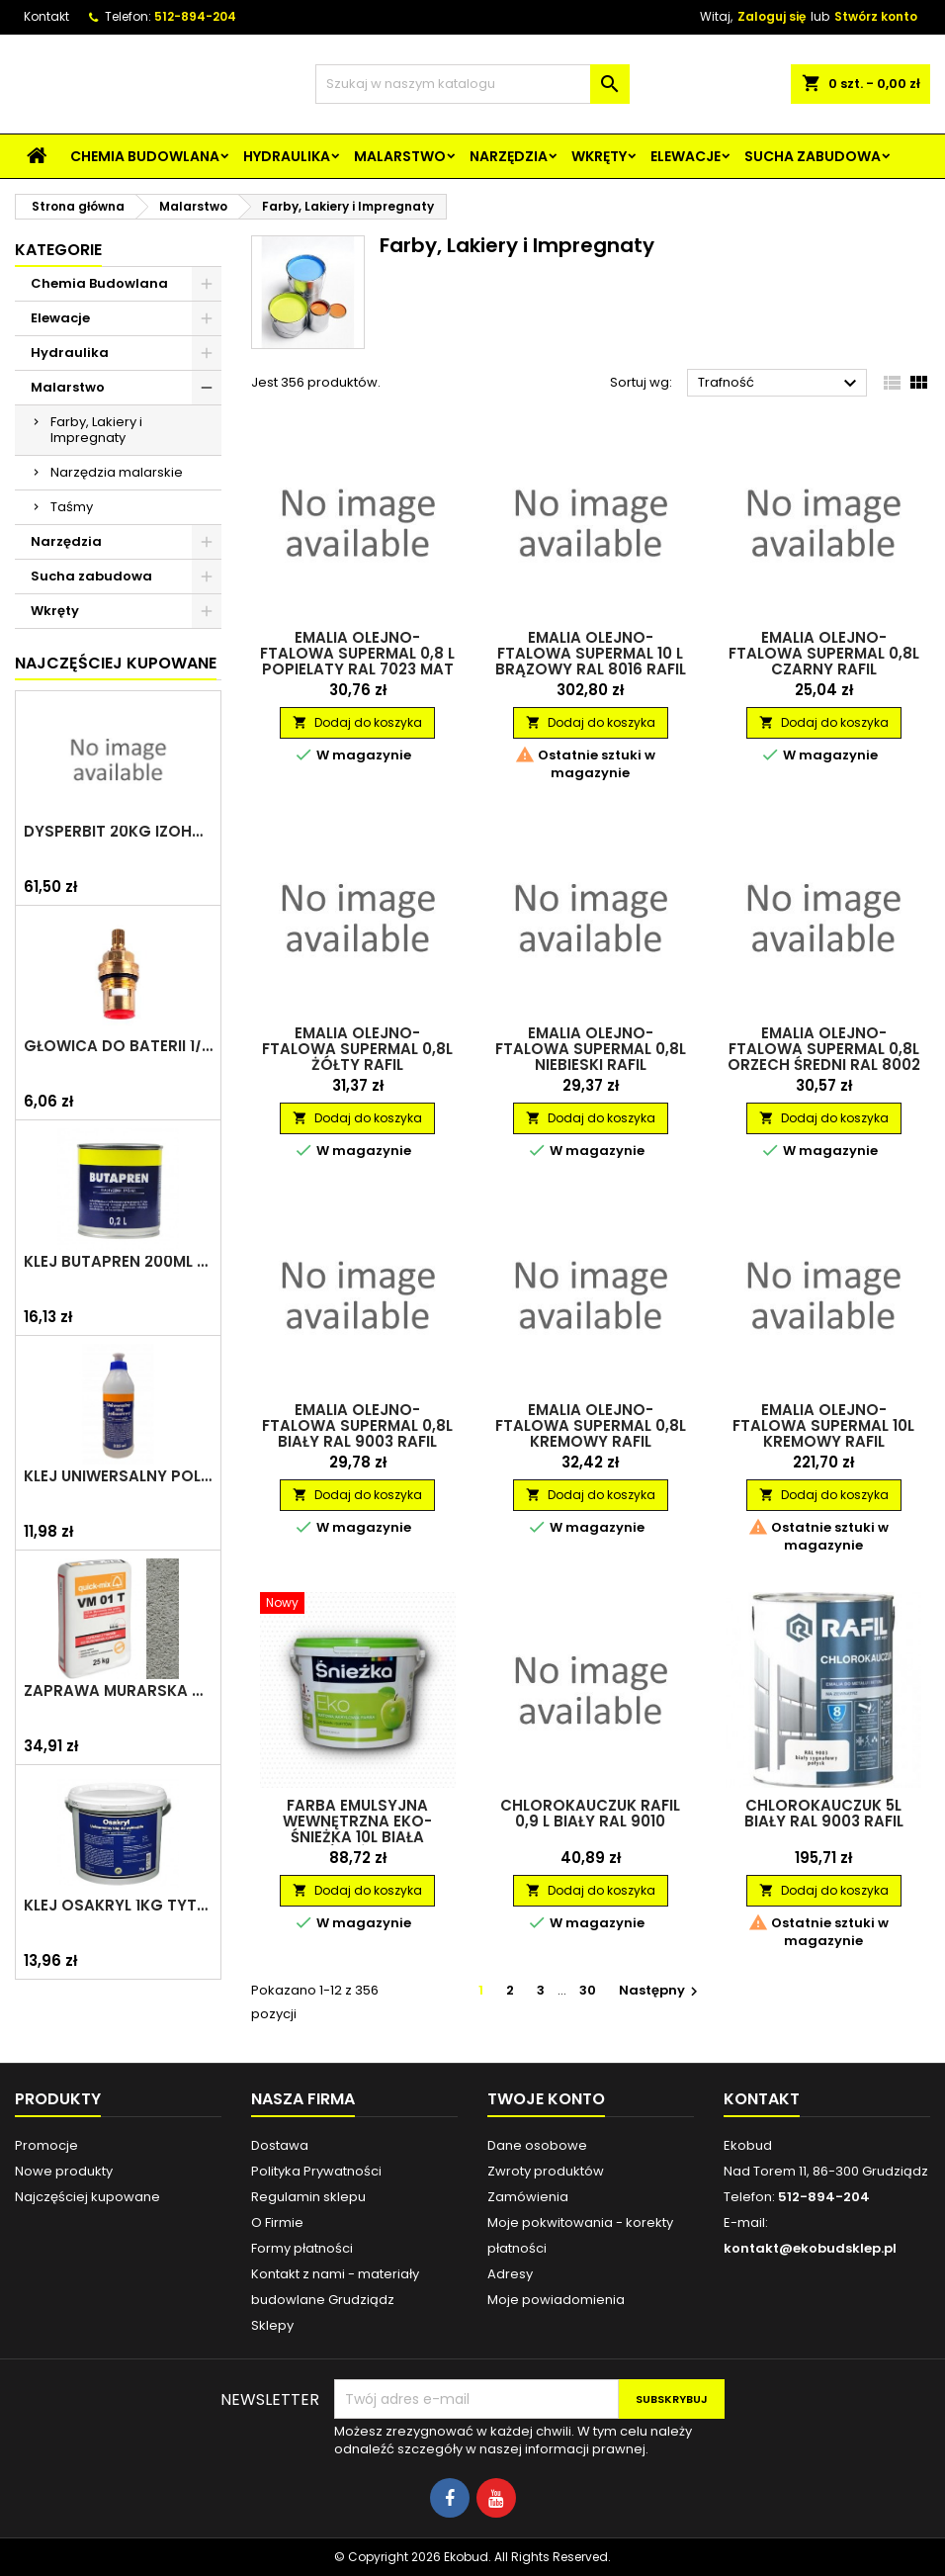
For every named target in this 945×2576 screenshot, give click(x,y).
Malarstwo (400, 156)
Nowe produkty (64, 2171)
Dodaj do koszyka (357, 722)
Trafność (780, 384)
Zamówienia (527, 2196)
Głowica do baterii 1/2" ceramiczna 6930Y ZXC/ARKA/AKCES (118, 1046)
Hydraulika (286, 156)
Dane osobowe (537, 2145)
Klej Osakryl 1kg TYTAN (118, 1905)
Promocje (46, 2145)
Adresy (510, 2274)
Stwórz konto (875, 16)
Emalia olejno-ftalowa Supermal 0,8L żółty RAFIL (357, 1048)
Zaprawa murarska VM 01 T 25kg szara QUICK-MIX (118, 1691)
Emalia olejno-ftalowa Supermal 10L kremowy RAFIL (823, 1425)
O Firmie (277, 2222)
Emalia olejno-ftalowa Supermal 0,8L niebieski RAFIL (590, 1048)
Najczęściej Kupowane (115, 663)
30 (587, 1990)
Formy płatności (302, 2248)
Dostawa (279, 2145)
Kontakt (46, 16)
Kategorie (58, 249)
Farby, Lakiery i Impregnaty (96, 429)
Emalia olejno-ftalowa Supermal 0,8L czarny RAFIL (824, 653)
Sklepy (272, 2325)
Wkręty (599, 156)
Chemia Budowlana (144, 156)
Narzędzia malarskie (116, 472)
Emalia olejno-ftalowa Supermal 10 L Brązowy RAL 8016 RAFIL (590, 653)
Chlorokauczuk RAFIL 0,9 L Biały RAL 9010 (590, 1813)
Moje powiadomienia (556, 2299)
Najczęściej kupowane (87, 2196)
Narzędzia (509, 156)
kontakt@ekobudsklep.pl (810, 2248)
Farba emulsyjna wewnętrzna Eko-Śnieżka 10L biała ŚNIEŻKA (357, 1829)
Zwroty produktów (545, 2171)
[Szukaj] (473, 84)
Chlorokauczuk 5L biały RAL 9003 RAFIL (823, 1813)
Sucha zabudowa (812, 156)
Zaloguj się (771, 16)
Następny (661, 1990)
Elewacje (685, 156)
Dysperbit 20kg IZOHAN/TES (118, 832)
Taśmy (71, 506)
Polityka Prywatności (316, 2171)
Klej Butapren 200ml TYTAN (118, 1262)
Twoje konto (546, 2098)
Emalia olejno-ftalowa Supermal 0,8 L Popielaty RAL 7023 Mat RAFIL (357, 661)
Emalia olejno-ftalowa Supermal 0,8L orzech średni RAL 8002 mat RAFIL (824, 1056)
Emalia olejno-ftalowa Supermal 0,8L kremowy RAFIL (590, 1425)
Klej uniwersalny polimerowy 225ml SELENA (118, 1476)
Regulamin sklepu (308, 2196)
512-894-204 (195, 16)
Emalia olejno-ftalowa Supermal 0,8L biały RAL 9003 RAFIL (357, 1425)
